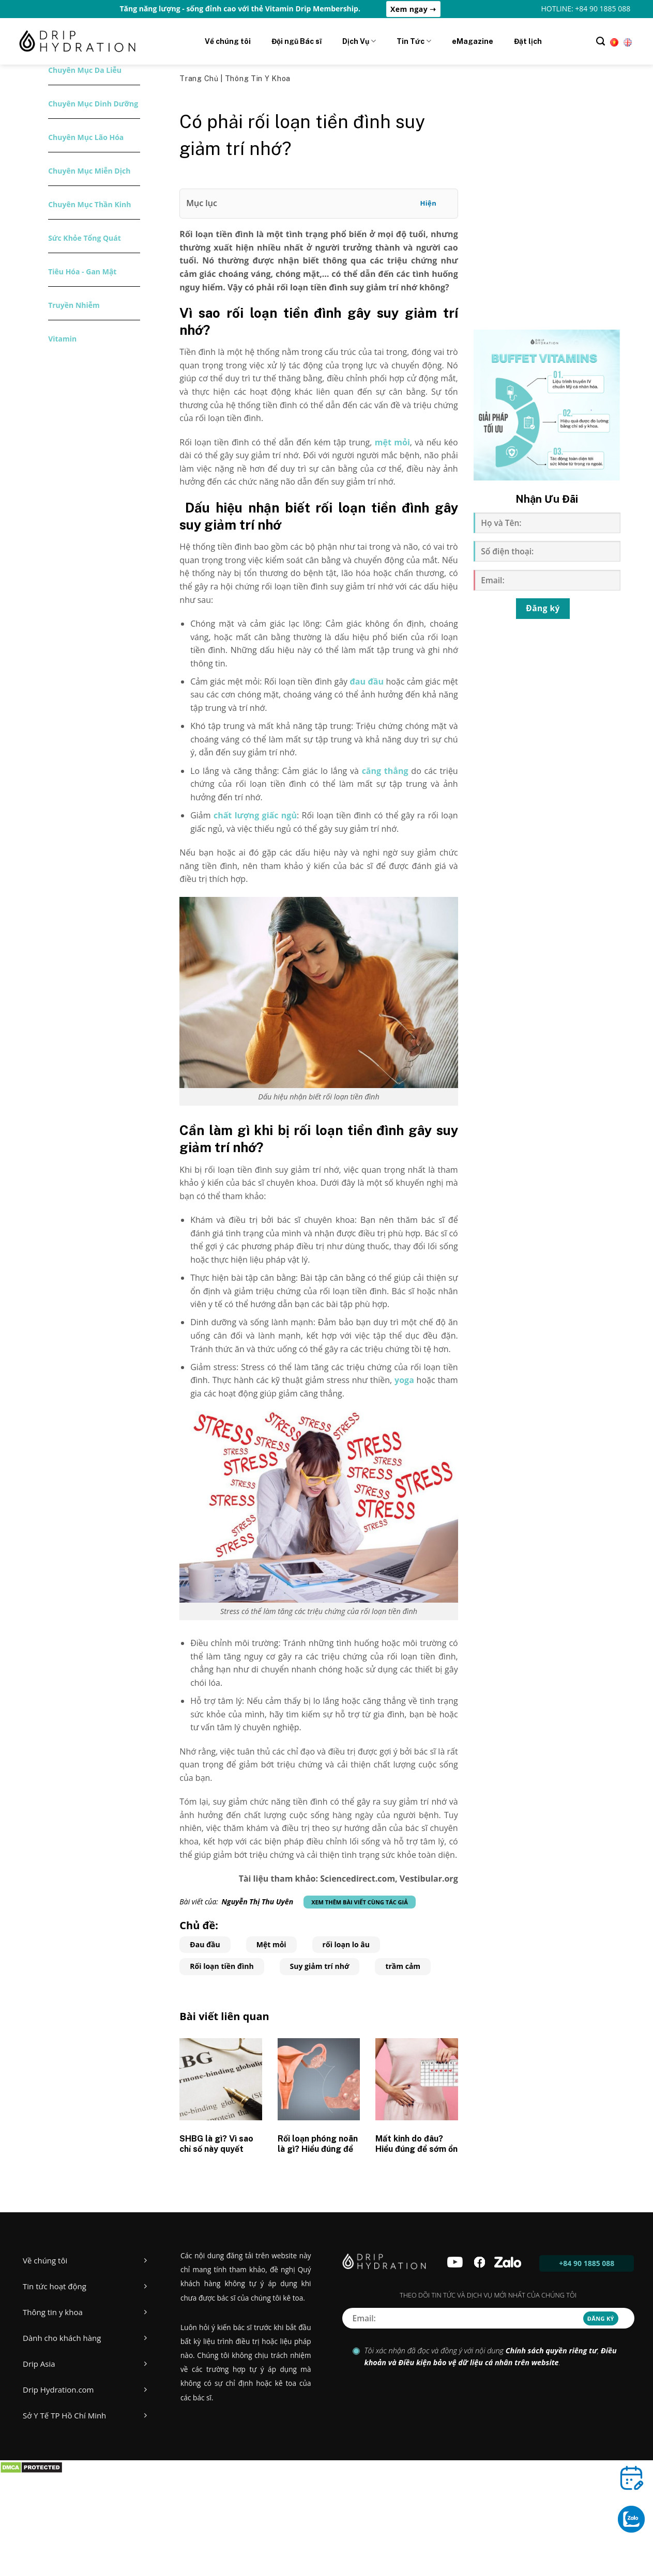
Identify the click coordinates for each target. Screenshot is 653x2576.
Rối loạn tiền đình (221, 1966)
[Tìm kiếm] (600, 41)
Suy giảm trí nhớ (320, 1966)
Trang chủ (199, 78)
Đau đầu (205, 1944)
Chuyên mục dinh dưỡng (93, 103)
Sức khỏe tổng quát (84, 238)
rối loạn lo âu (346, 1944)
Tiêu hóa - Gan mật (82, 271)
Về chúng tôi (228, 41)
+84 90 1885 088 (586, 2263)
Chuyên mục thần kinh (89, 204)
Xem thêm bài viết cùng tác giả (359, 1902)
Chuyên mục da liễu (85, 70)
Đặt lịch (528, 41)
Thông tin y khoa (258, 78)
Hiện (428, 203)
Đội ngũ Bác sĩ (296, 41)
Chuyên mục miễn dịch (89, 171)
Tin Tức (414, 41)
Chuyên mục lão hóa (86, 137)
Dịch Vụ (359, 41)
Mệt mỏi (271, 1944)
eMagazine (472, 41)
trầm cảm (402, 1966)
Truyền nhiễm (74, 305)
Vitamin (62, 339)
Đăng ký (543, 608)
